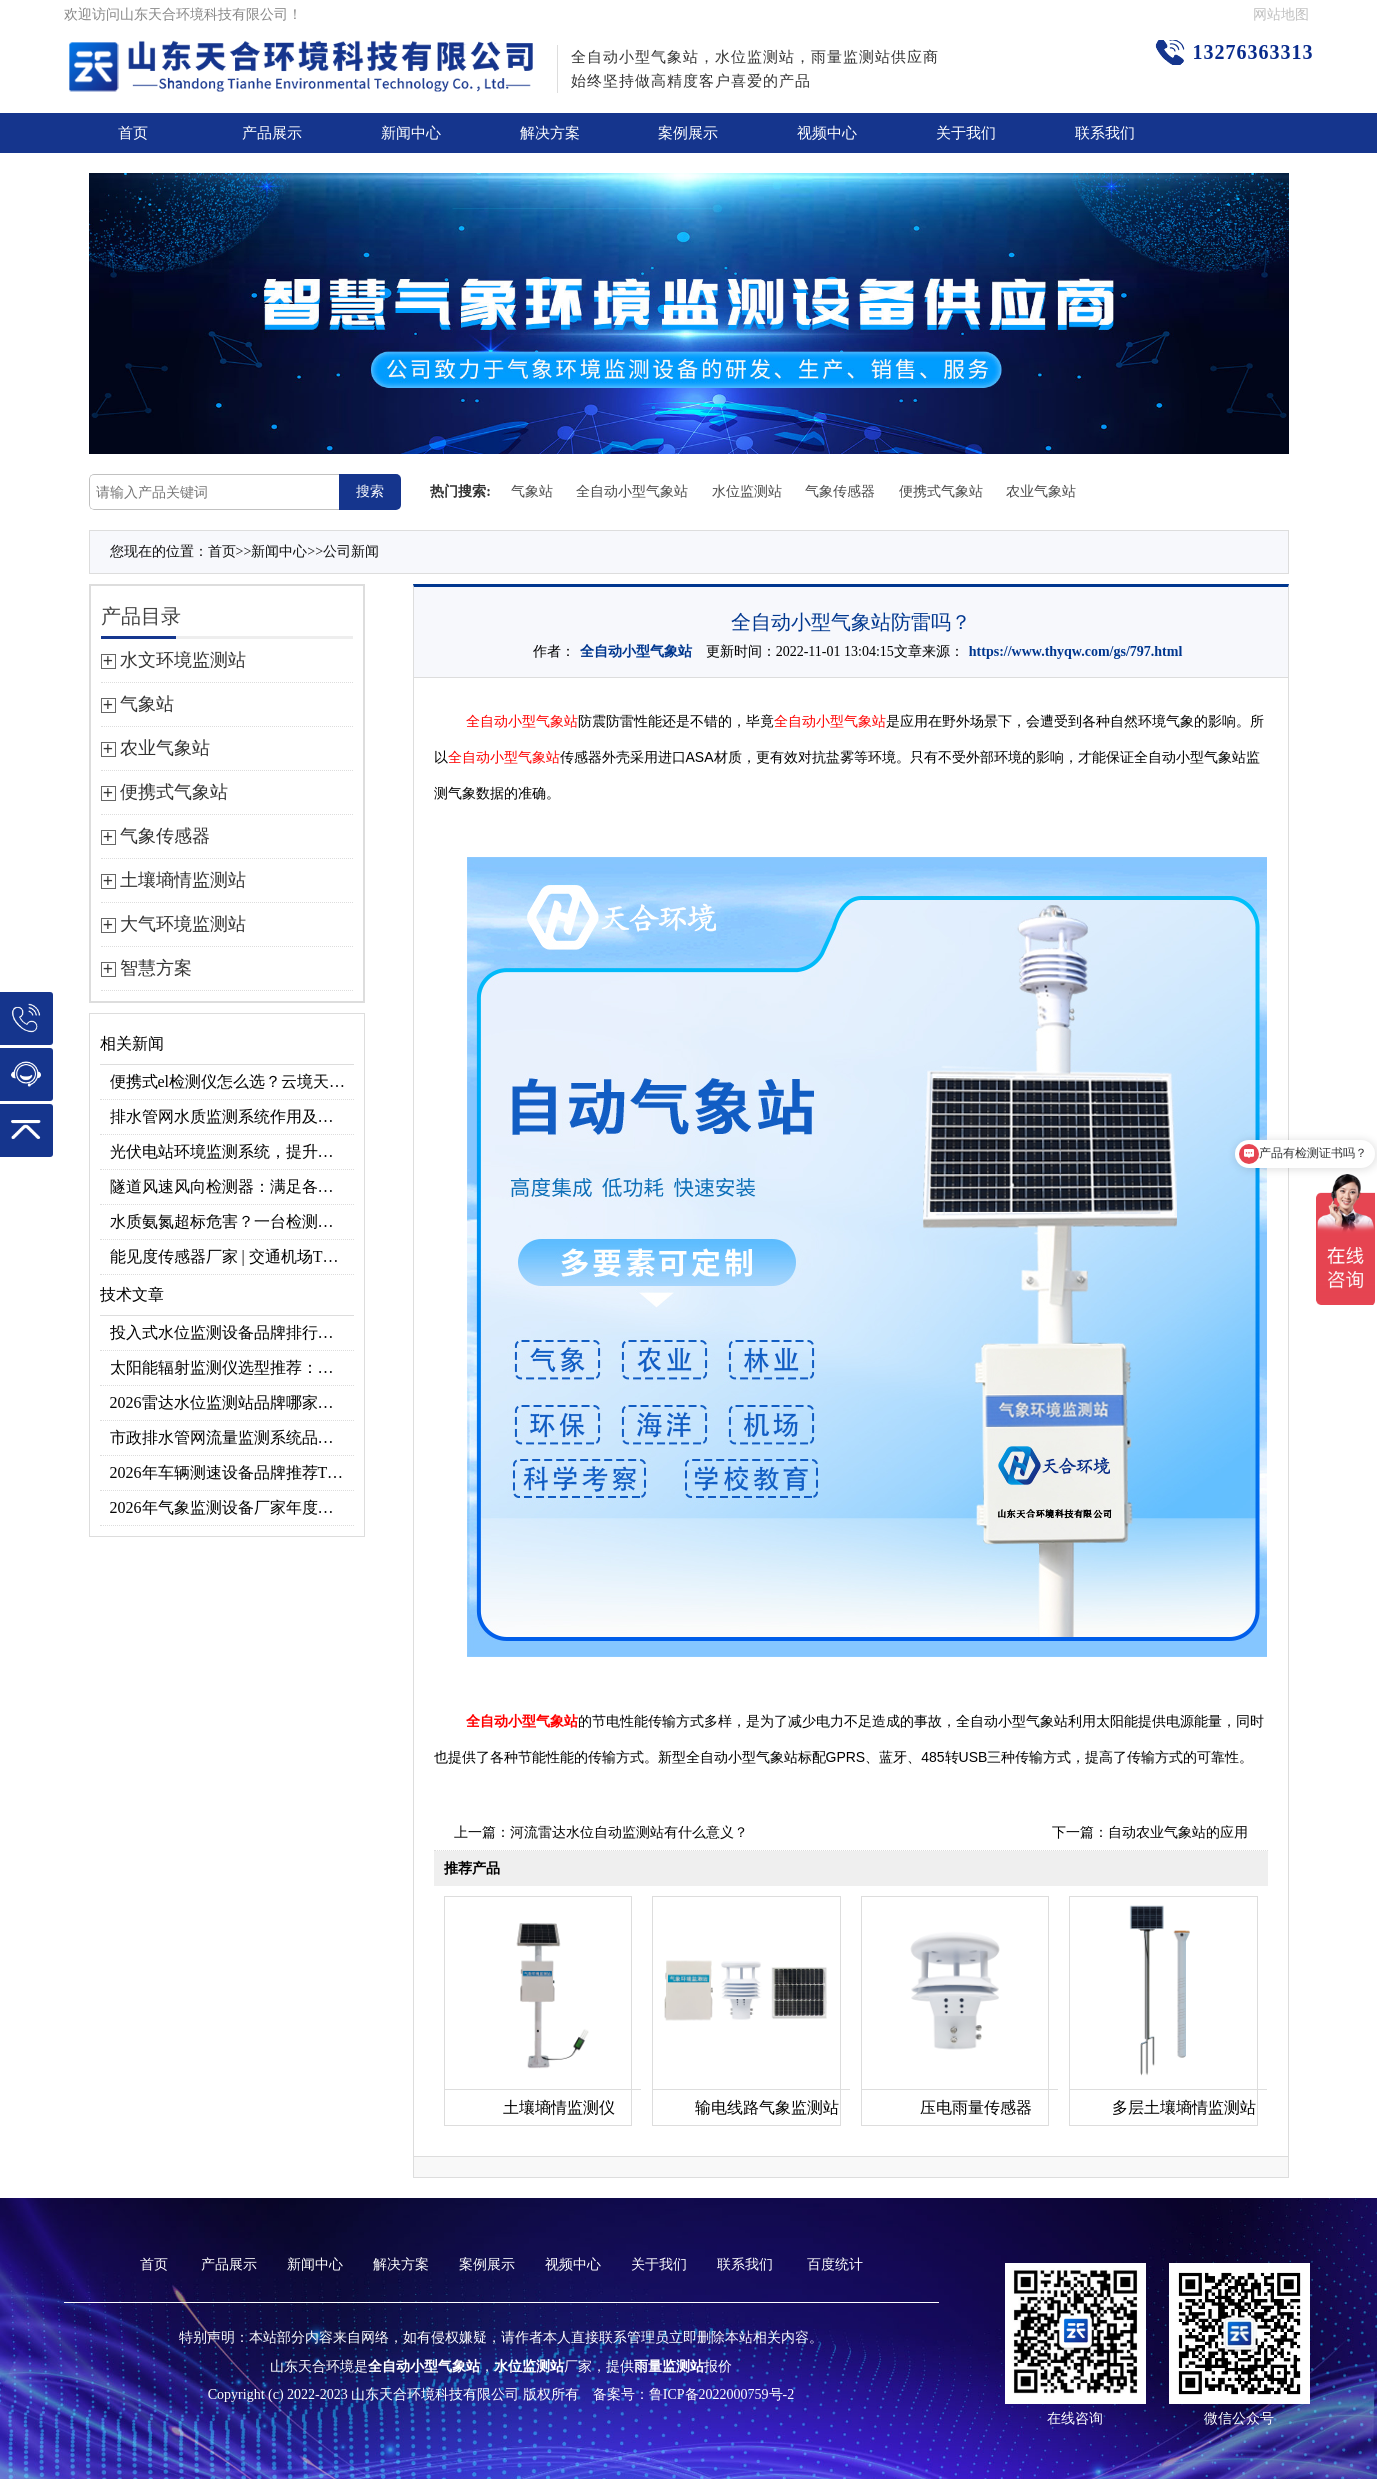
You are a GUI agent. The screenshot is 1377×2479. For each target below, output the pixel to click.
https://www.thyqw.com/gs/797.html (1076, 651)
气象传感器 (840, 491)
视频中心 (827, 133)
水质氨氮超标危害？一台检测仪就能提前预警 (232, 1221)
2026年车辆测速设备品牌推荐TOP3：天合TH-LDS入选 (232, 1472)
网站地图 (1281, 14)
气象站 (532, 491)
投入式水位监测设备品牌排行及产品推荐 (232, 1332)
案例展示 (688, 133)
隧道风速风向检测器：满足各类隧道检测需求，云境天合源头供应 (232, 1186)
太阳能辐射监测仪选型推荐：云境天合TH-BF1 (232, 1367)
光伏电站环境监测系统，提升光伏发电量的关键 (232, 1151)
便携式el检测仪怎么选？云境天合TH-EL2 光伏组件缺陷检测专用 (232, 1081)
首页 (133, 133)
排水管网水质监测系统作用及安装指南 (232, 1116)
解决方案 (550, 133)
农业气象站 (1041, 491)
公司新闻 (351, 551)
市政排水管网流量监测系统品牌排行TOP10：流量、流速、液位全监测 (232, 1437)
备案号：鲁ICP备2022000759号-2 (693, 2394)
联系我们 (1105, 133)
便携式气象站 (941, 491)
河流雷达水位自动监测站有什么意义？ (629, 1832)
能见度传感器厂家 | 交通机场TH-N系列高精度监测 (232, 1256)
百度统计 (835, 2264)
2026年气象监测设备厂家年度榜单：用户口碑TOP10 (232, 1507)
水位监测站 (747, 491)
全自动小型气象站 (632, 491)
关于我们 (966, 133)
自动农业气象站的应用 (1178, 1832)
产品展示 (272, 133)
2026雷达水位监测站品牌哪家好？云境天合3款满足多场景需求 (232, 1402)
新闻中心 (411, 133)
